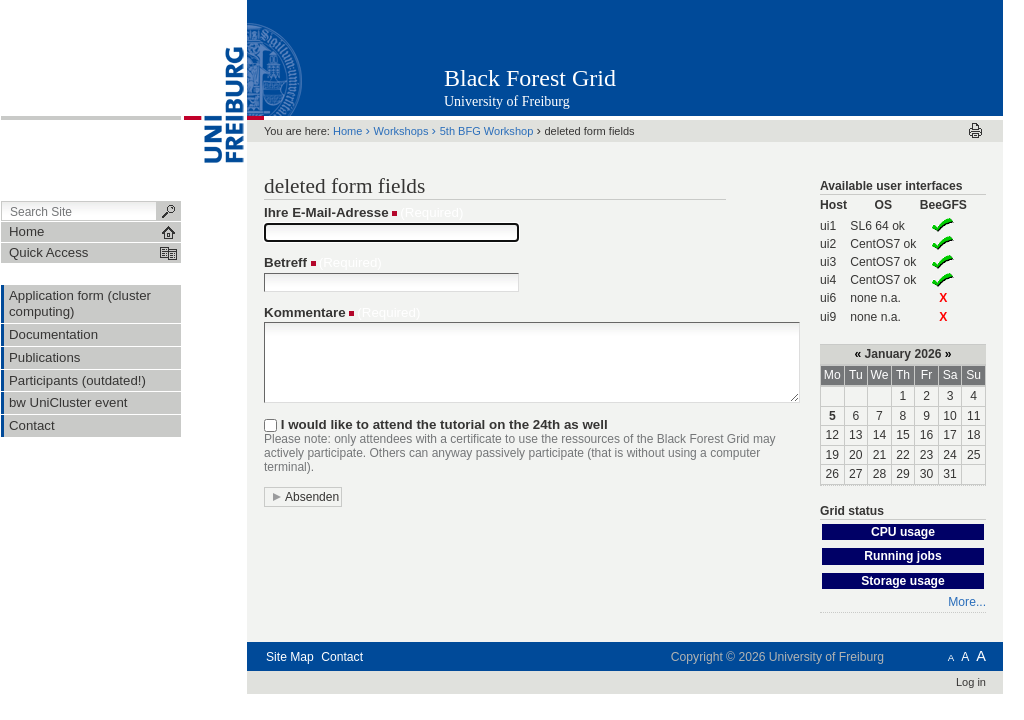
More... (967, 602)
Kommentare (305, 312)
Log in (971, 682)
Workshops (401, 131)
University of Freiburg (507, 101)
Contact (342, 657)
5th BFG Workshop (487, 131)
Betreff (285, 262)
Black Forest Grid (530, 78)
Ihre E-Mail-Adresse (326, 212)
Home (347, 131)
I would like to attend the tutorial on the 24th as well (444, 424)
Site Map (290, 657)
